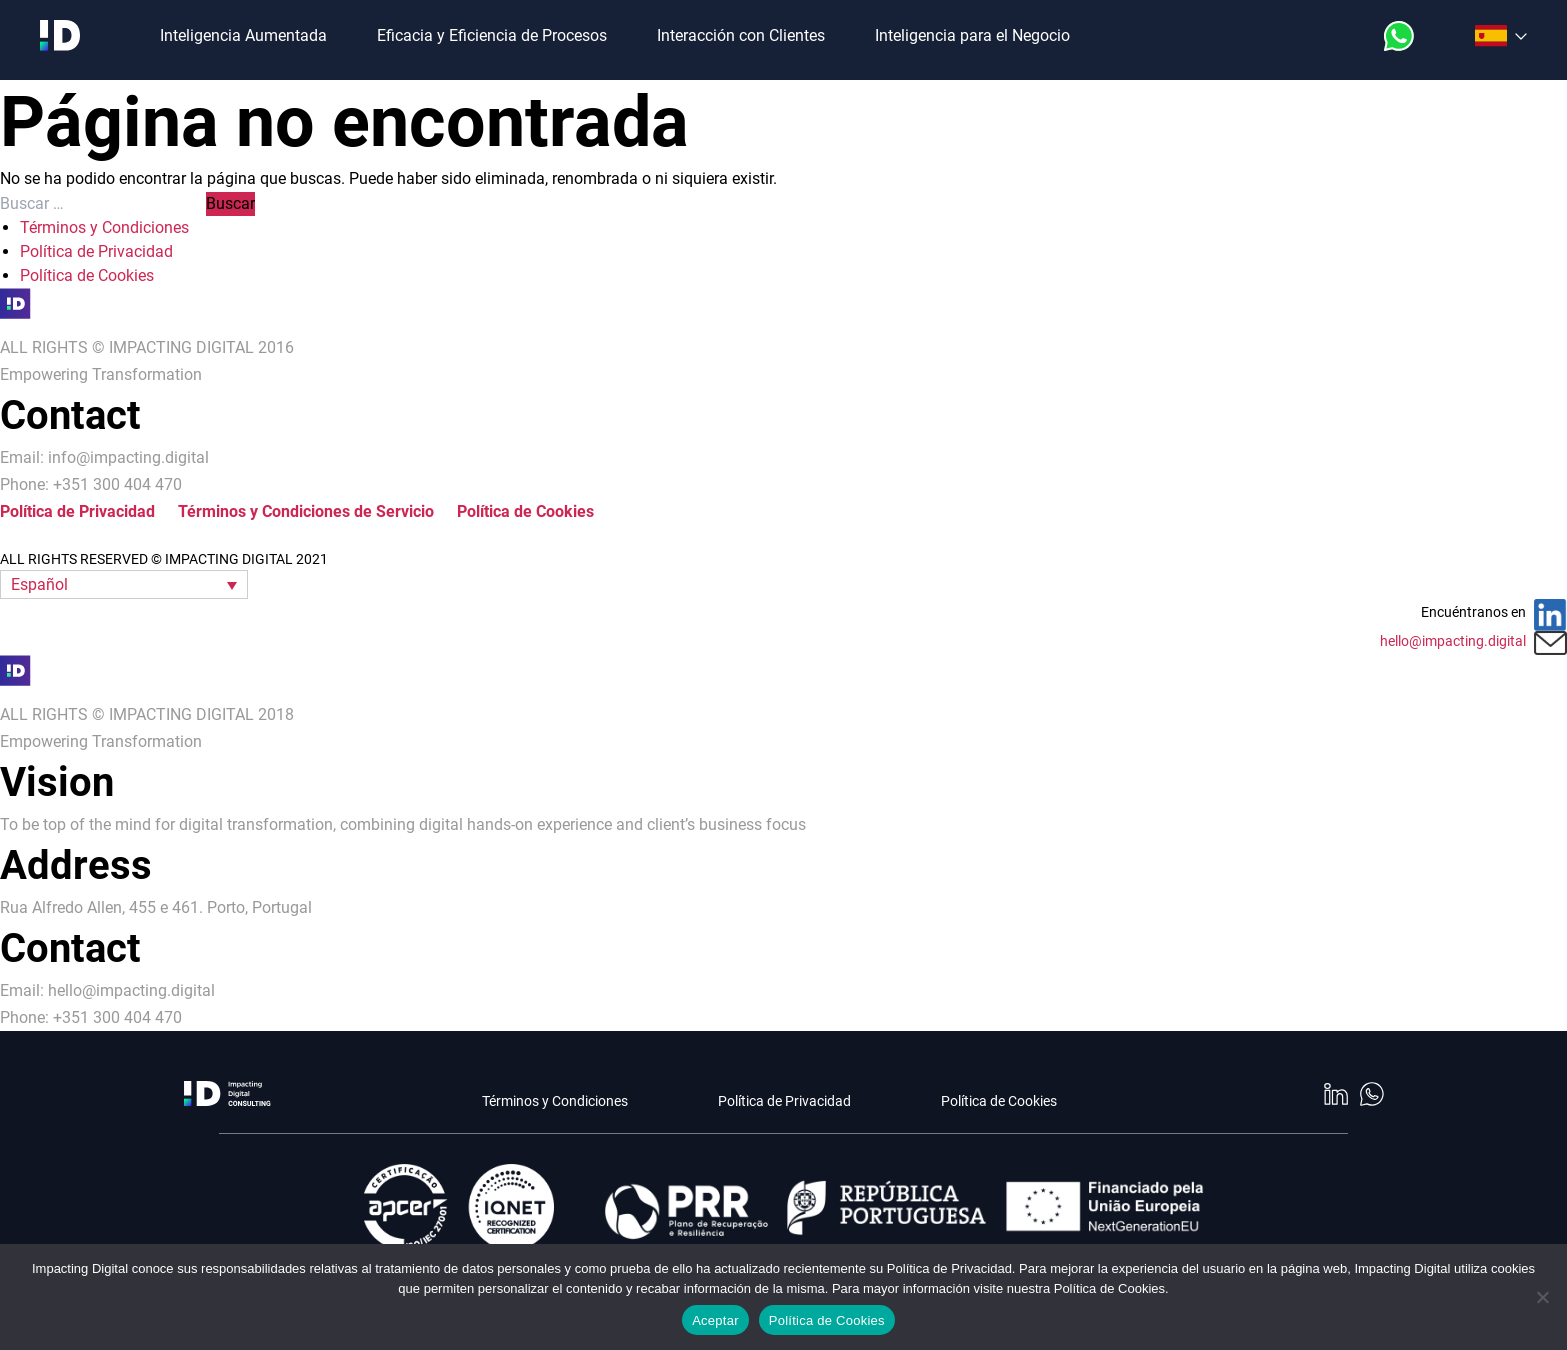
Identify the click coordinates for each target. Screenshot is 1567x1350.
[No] (1542, 1297)
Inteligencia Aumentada (243, 35)
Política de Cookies (87, 275)
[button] (124, 584)
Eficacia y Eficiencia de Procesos (492, 35)
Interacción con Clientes (741, 35)
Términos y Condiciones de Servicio (306, 511)
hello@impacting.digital (1453, 641)
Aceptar (715, 1320)
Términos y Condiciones (104, 227)
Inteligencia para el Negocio (972, 35)
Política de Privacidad (96, 251)
